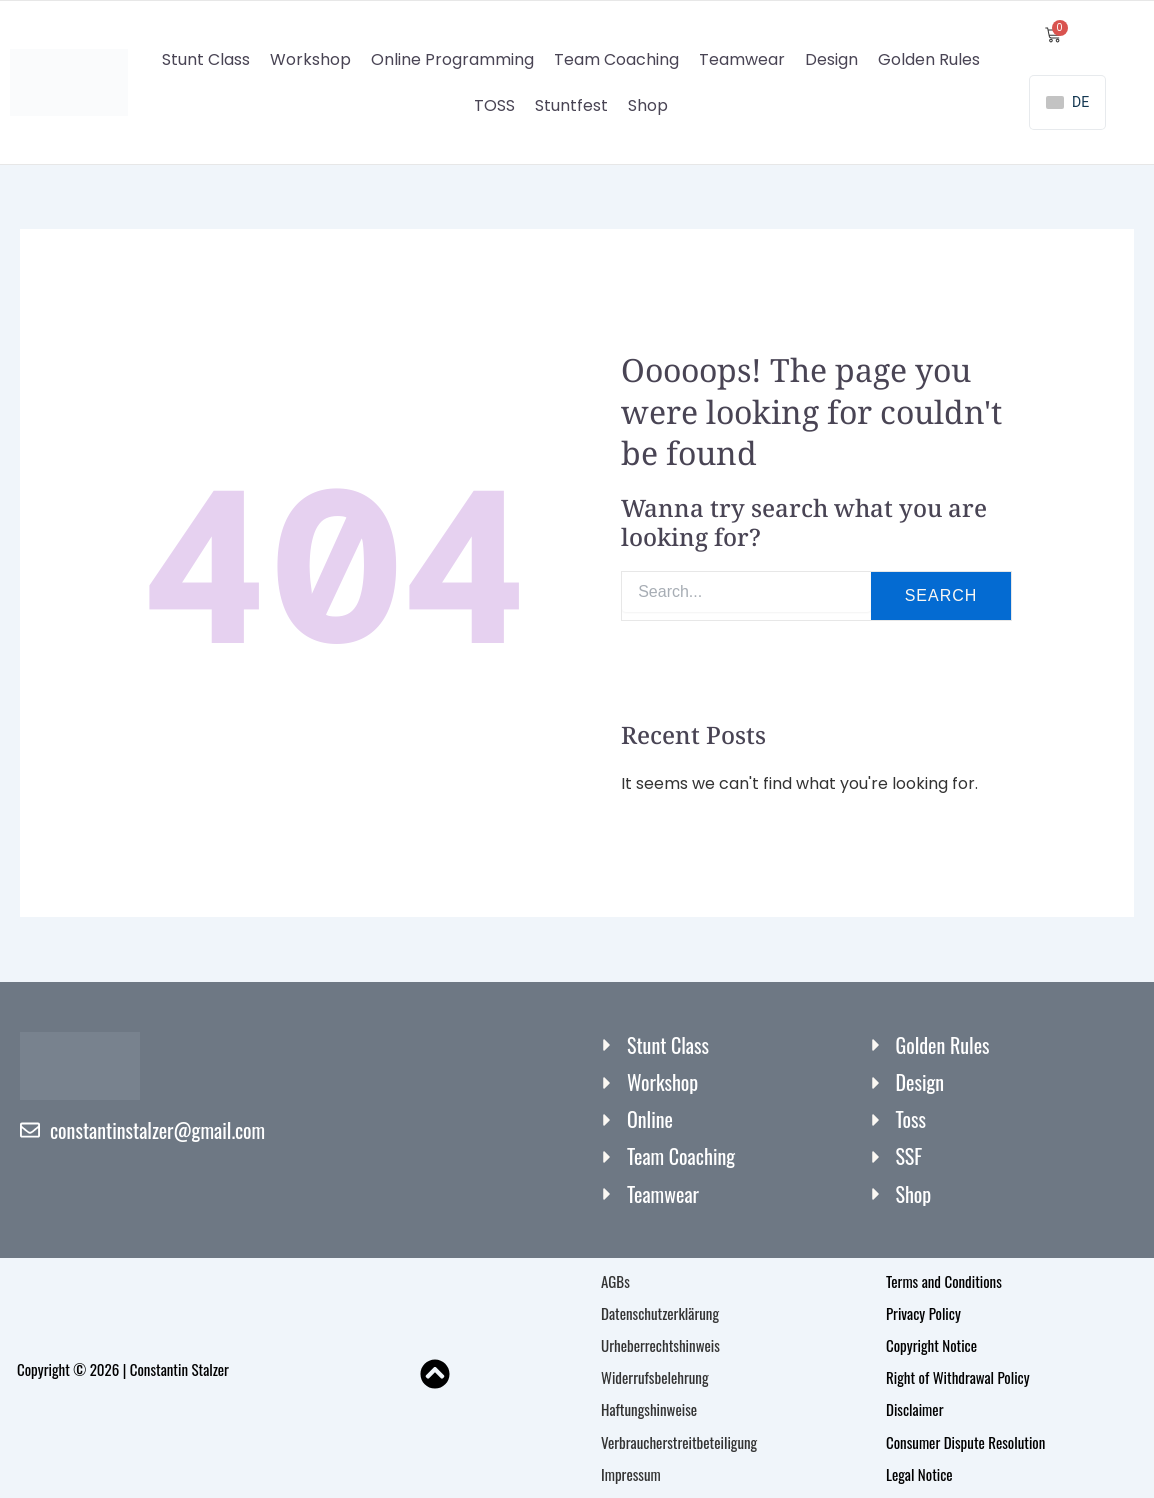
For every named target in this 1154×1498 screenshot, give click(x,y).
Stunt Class (206, 59)
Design (831, 59)
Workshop (310, 59)
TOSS (494, 105)
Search (941, 596)
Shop (648, 105)
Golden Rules (929, 59)
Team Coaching (616, 59)
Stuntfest (571, 105)
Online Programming (452, 59)
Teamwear (742, 59)
